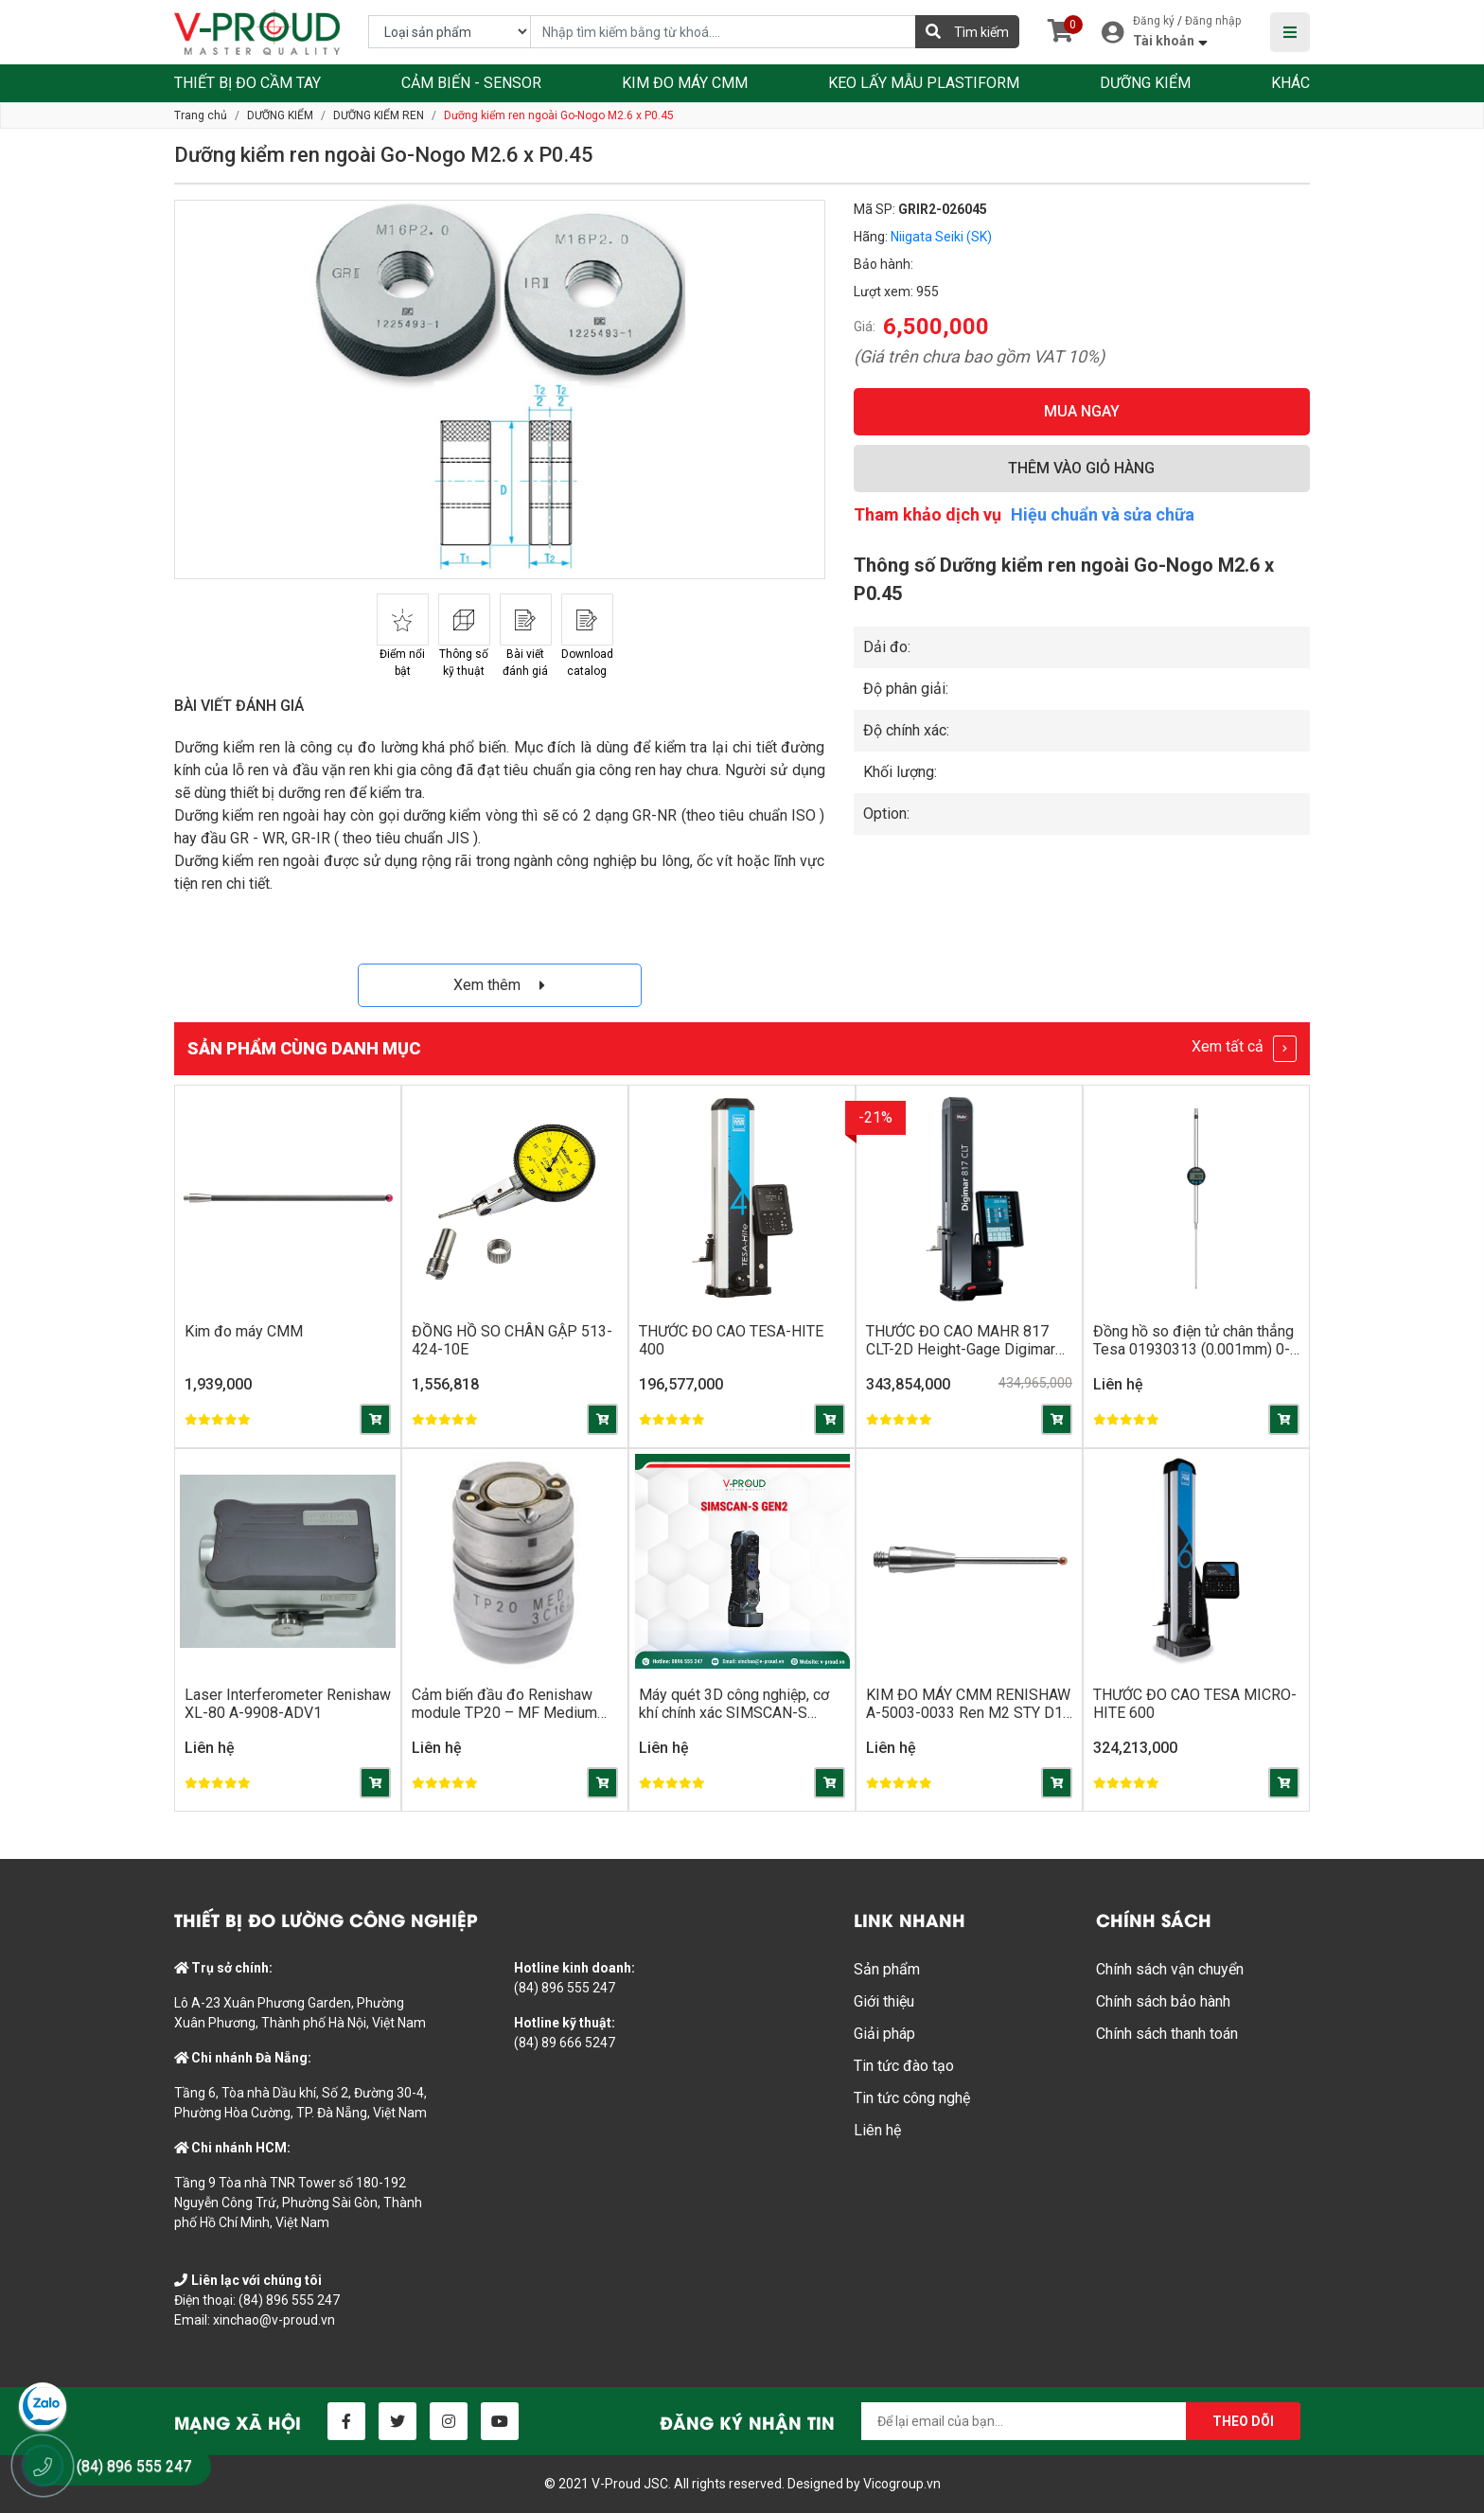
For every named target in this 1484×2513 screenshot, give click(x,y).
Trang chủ (200, 115)
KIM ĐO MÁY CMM (685, 83)
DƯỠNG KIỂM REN (378, 115)
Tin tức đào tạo (904, 2066)
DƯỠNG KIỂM (1145, 83)
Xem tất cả (1244, 1048)
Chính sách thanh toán (1167, 2034)
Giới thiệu (884, 2001)
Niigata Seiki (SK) (941, 236)
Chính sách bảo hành (1163, 2001)
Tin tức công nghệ (912, 2098)
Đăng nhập (1213, 20)
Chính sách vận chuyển (1170, 1969)
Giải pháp (884, 2034)
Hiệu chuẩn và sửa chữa (1102, 514)
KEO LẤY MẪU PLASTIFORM (923, 83)
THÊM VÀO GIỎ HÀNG (1081, 468)
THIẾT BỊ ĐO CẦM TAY (247, 83)
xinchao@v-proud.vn (274, 2319)
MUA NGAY (1082, 411)
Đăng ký (1154, 20)
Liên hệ (877, 2130)
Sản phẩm (887, 1969)
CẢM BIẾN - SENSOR (471, 83)
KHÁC (1290, 83)
